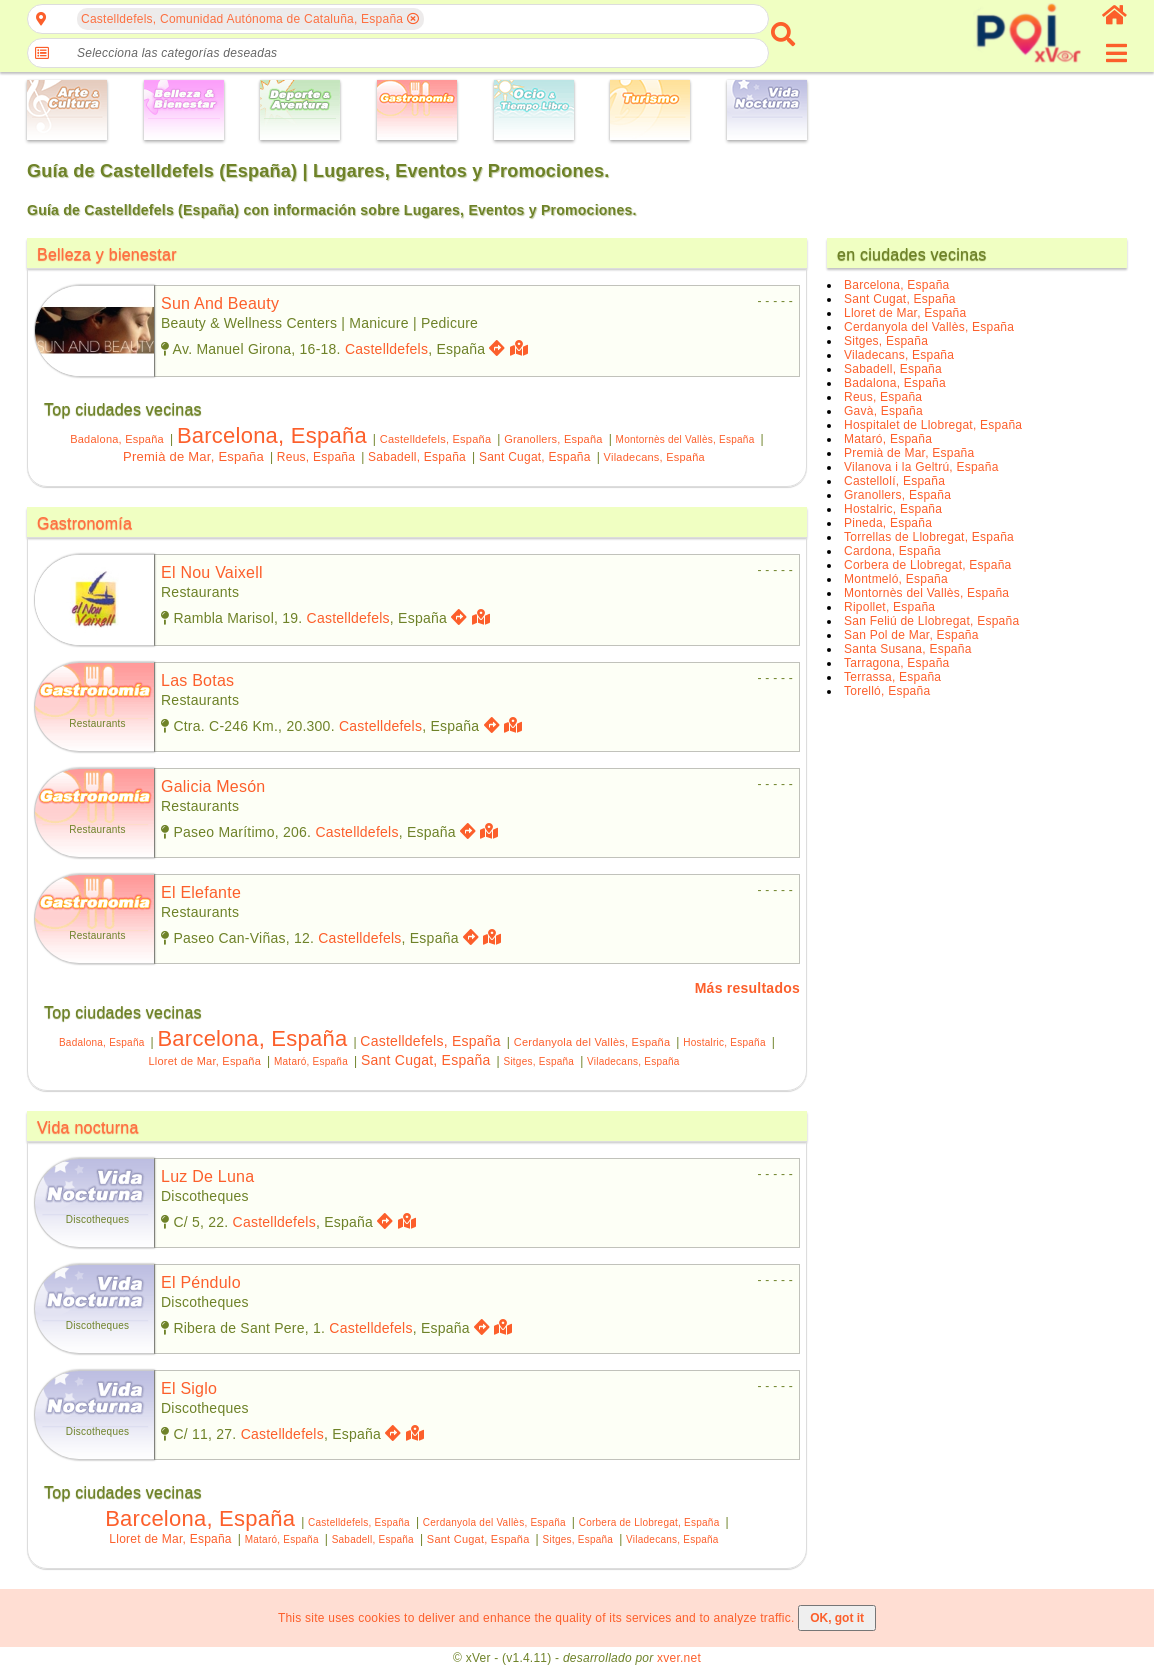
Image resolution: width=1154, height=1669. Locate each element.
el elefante (201, 892)
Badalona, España (117, 439)
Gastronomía (84, 523)
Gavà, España (883, 411)
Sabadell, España (417, 457)
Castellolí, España (894, 481)
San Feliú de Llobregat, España (931, 621)
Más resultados (747, 988)
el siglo (189, 1388)
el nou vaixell (212, 572)
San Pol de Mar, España (911, 635)
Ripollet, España (889, 607)
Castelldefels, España (435, 439)
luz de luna (207, 1176)
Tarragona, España (896, 663)
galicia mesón (213, 786)
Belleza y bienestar (107, 254)
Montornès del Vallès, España (685, 439)
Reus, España (316, 457)
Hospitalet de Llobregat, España (933, 425)
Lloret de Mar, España (204, 1061)
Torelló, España (887, 691)
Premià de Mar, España (193, 456)
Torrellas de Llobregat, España (929, 537)
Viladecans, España (654, 457)
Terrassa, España (892, 677)
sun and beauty (220, 303)
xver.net (679, 1658)
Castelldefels (386, 349)
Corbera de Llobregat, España (649, 1522)
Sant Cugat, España (535, 457)
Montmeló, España (896, 579)
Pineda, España (888, 523)
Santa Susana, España (908, 649)
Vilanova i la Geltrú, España (921, 467)
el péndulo (201, 1282)
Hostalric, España (724, 1042)
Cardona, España (892, 551)
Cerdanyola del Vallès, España (592, 1042)
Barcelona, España (272, 435)
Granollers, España (553, 439)
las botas (197, 680)
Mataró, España (311, 1061)
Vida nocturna (88, 1127)
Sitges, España (538, 1061)
